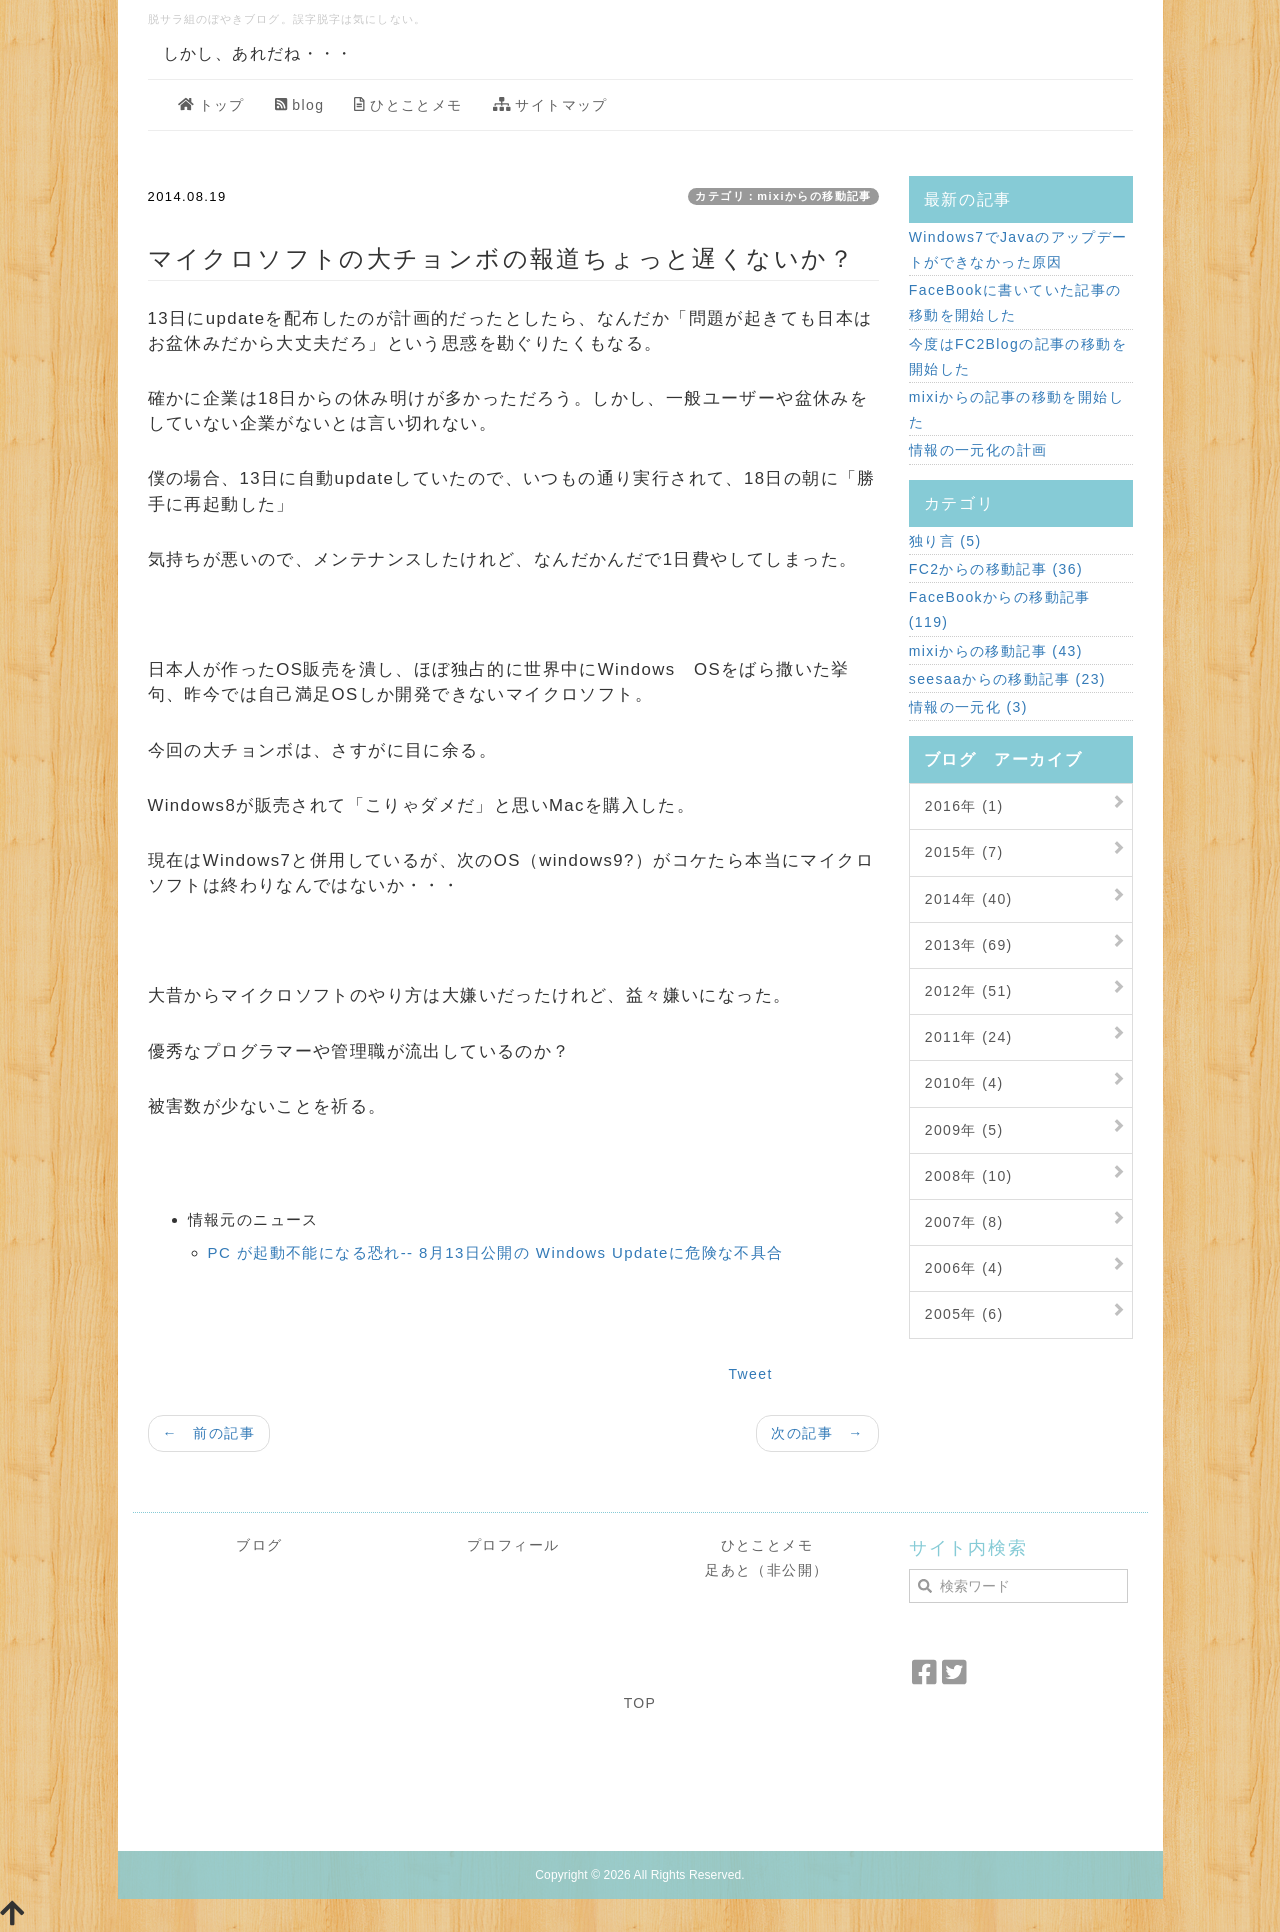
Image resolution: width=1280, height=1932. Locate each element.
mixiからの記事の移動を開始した (1016, 409)
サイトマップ (550, 105)
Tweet (750, 1374)
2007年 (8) (964, 1222)
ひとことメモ (408, 105)
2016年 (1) (964, 806)
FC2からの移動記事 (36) (996, 569)
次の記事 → (817, 1433)
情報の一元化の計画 (978, 450)
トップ (211, 105)
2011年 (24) (969, 1037)
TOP (640, 1703)
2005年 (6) (964, 1314)
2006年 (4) (964, 1268)
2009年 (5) (964, 1130)
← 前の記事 (209, 1433)
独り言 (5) (945, 541)
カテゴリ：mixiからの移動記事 (783, 196)
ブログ (259, 1545)
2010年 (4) (964, 1083)
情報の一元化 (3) (968, 707)
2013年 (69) (969, 945)
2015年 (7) (964, 852)
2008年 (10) (969, 1176)
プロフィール (513, 1545)
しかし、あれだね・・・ (258, 53)
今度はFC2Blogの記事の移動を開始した (1018, 356)
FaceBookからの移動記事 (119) (1000, 609)
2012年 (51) (969, 991)
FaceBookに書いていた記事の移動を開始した (1015, 302)
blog (300, 105)
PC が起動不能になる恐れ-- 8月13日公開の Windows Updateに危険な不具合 (496, 1252)
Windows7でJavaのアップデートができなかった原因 (1018, 249)
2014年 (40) (969, 899)
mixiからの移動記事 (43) (996, 651)
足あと (728, 1570)
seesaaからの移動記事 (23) (1007, 679)
